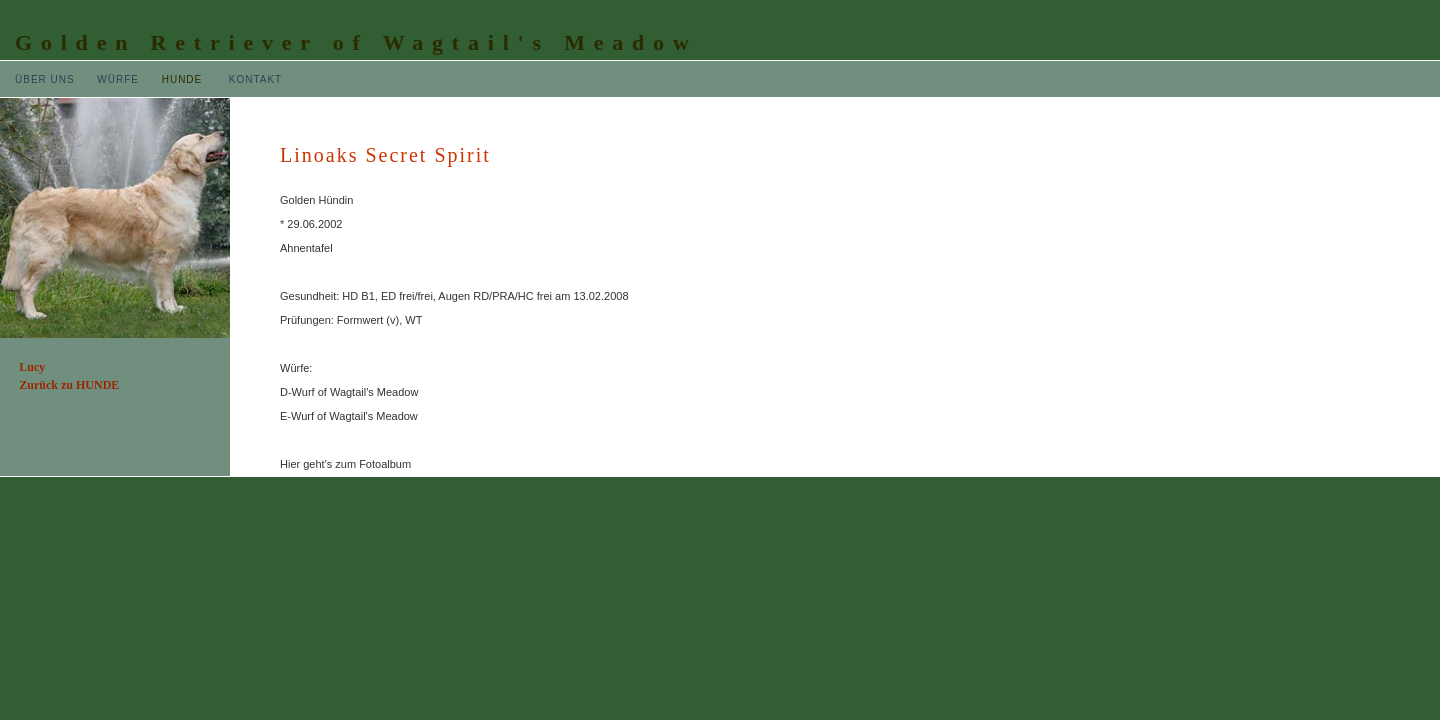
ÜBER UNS (45, 79)
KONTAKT (255, 79)
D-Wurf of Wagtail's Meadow (349, 392)
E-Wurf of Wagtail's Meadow (349, 416)
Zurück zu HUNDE (69, 385)
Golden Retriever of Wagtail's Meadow (356, 42)
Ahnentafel (306, 248)
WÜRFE (118, 79)
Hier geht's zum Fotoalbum (345, 464)
